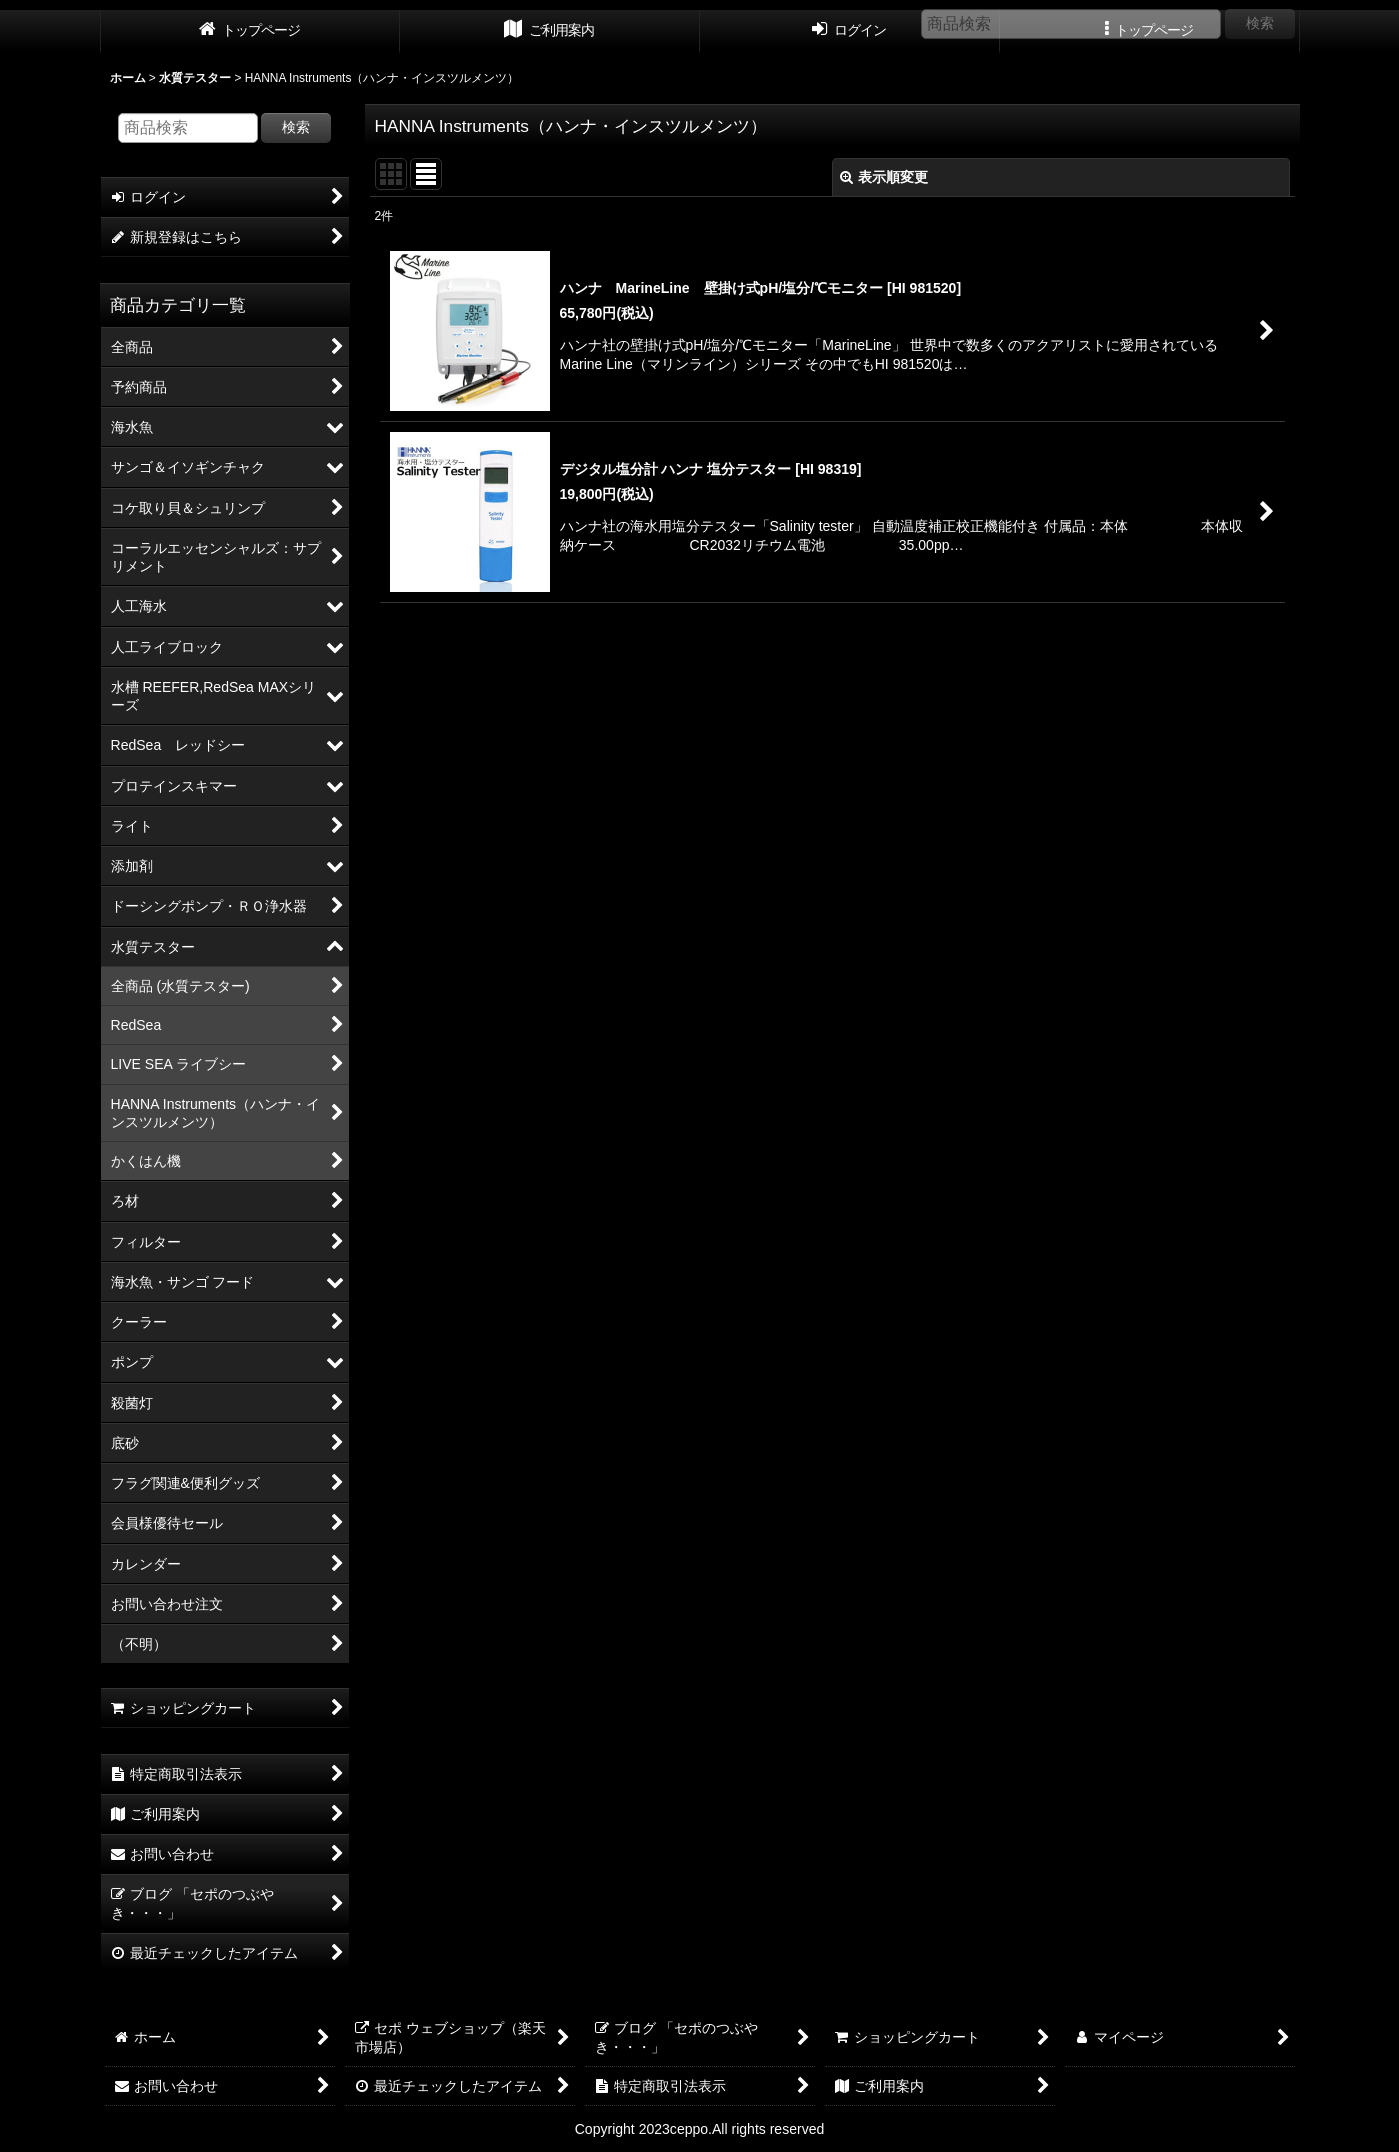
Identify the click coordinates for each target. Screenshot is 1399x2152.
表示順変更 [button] (884, 177)
